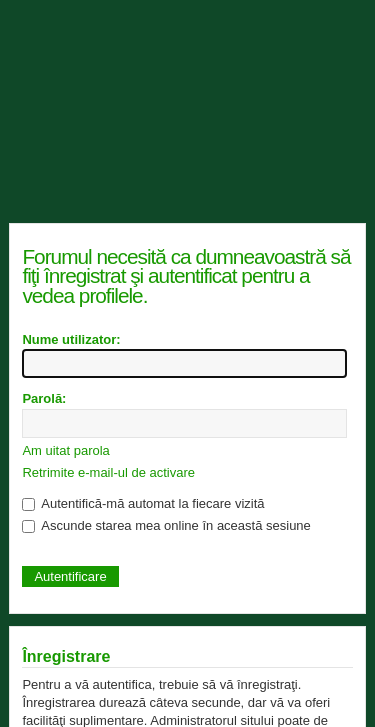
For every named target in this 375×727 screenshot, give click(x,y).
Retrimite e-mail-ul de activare (108, 472)
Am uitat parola (65, 450)
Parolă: (44, 398)
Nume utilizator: (71, 339)
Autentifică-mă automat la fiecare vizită (143, 503)
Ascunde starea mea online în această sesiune (166, 525)
